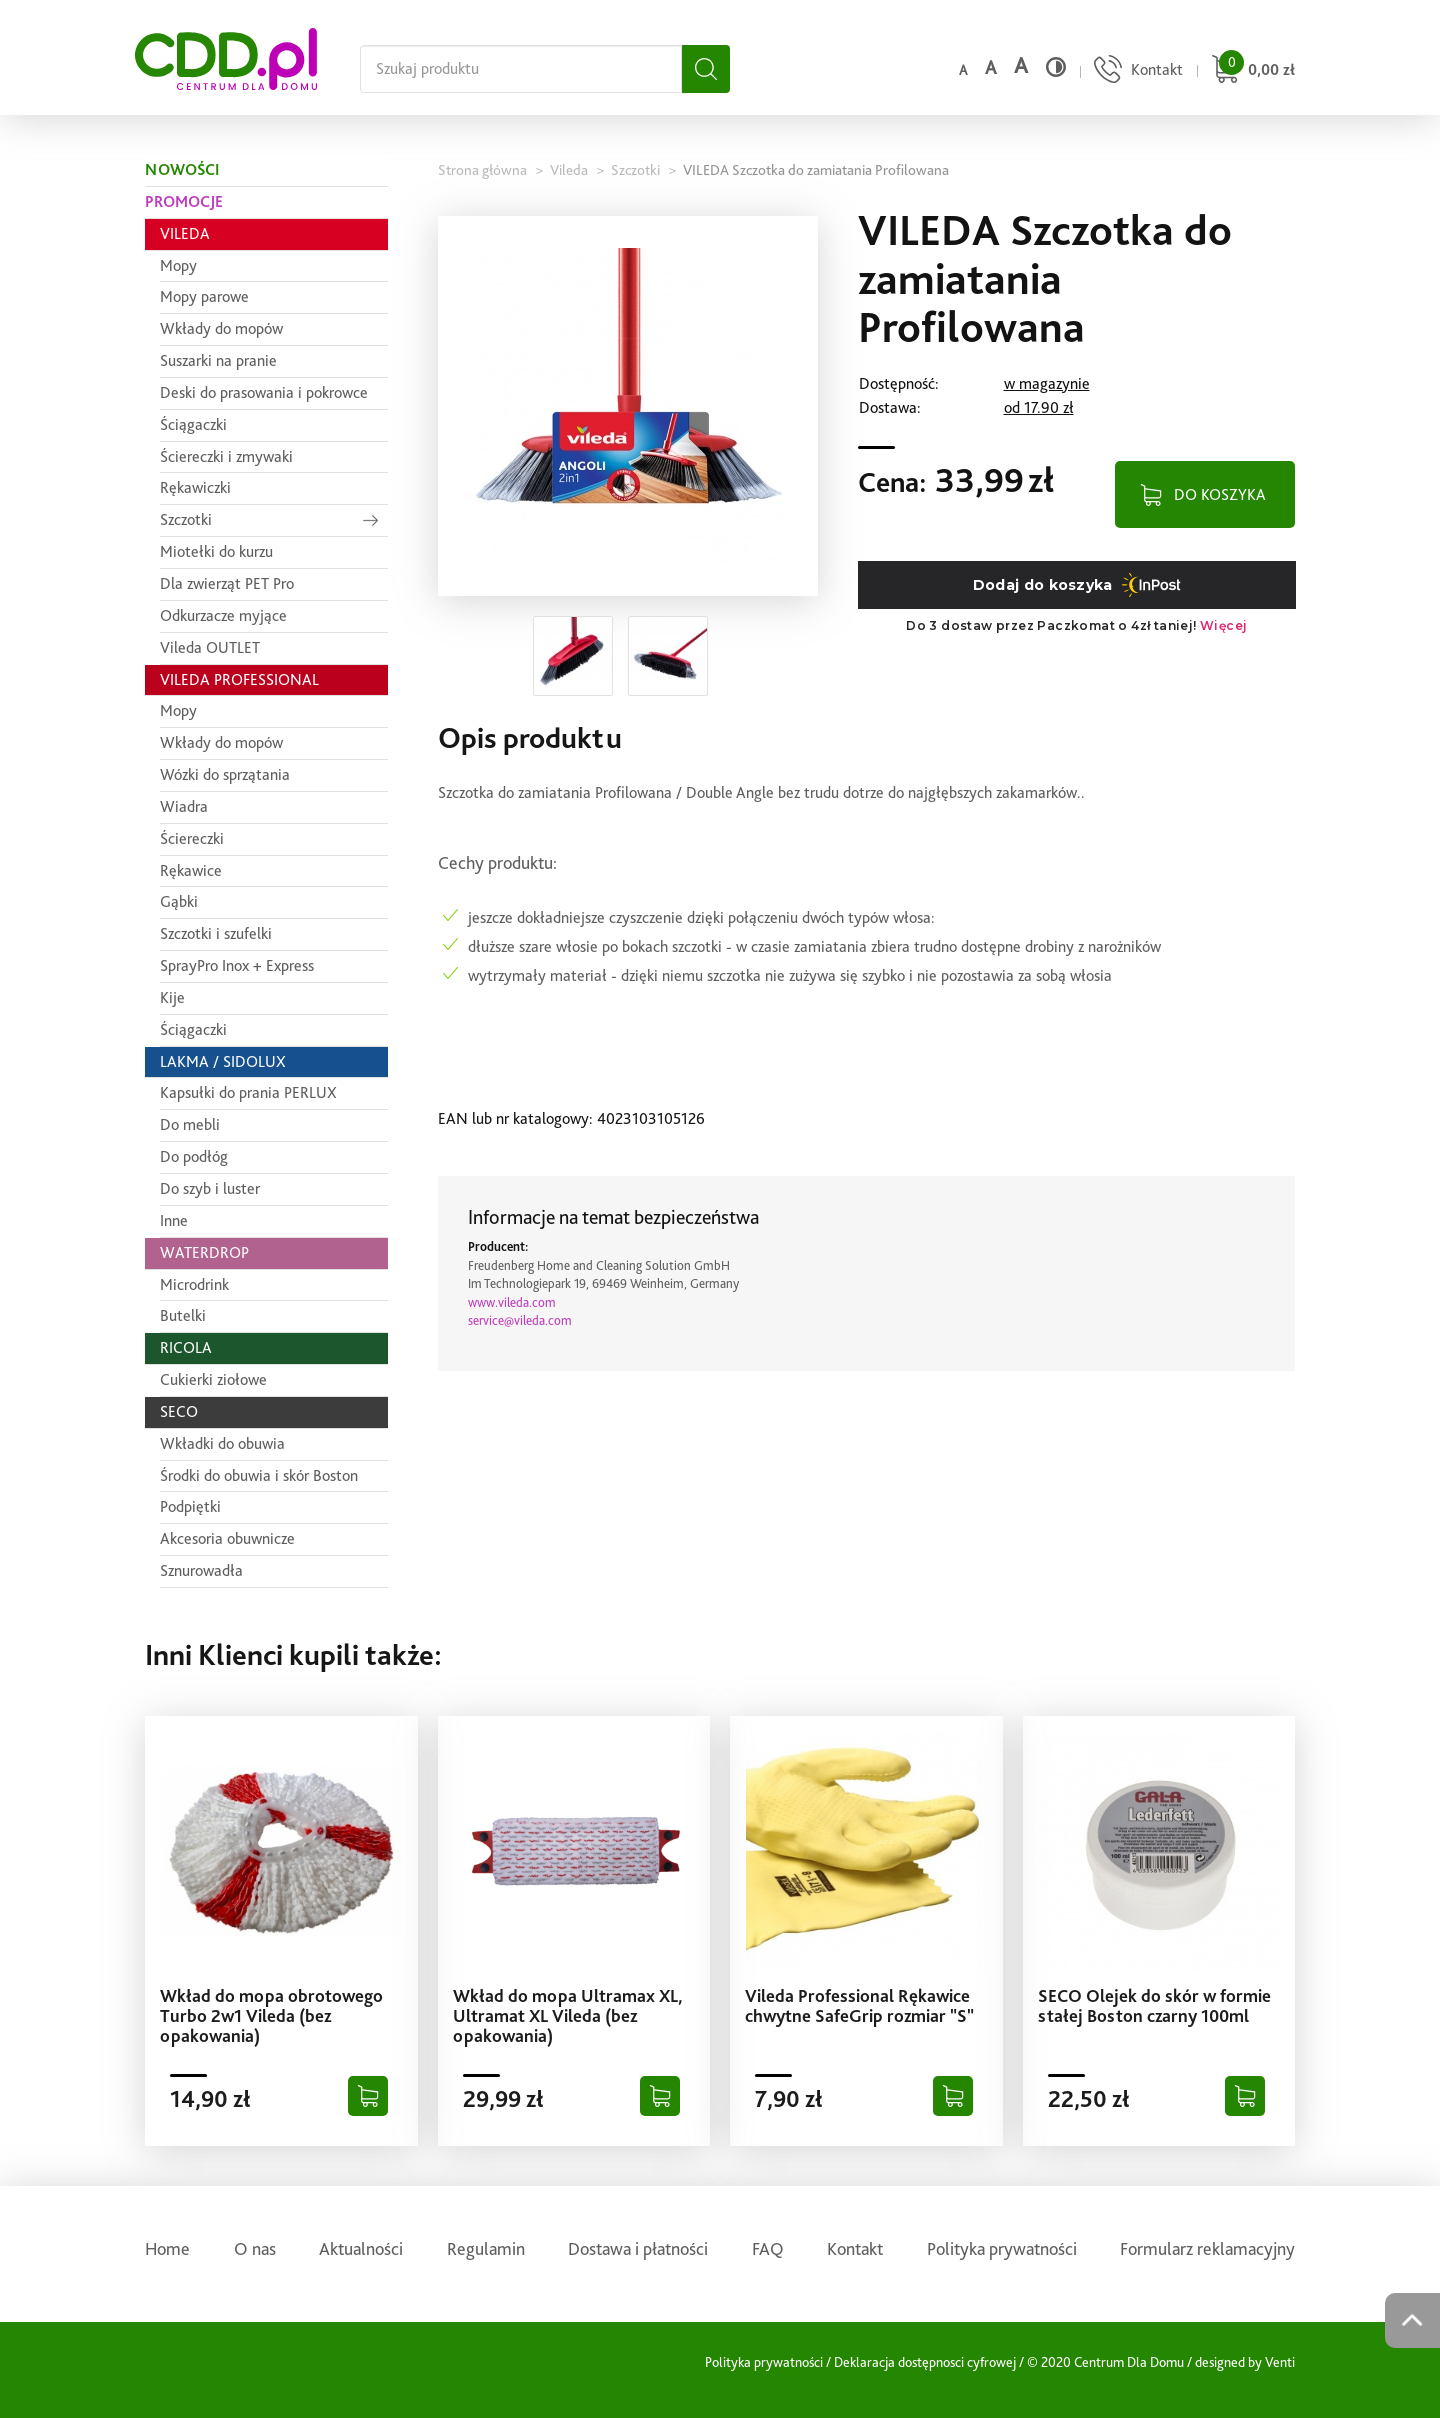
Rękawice (191, 870)
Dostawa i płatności (638, 2248)
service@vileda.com (520, 1320)
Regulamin (486, 2248)
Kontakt (855, 2248)
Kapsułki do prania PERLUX (248, 1092)
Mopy (178, 265)
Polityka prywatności (1002, 2248)
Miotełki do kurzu (216, 551)
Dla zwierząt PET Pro (227, 583)
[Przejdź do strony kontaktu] (1136, 71)
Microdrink (194, 1284)
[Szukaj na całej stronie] (521, 69)
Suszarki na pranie (218, 360)
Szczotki (186, 519)
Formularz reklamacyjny (1207, 2248)
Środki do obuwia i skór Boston (259, 1475)
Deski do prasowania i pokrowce (264, 392)
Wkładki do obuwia (222, 1443)
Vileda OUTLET (210, 647)
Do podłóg (194, 1156)
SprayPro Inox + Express (237, 965)
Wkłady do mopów (221, 328)
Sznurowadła (201, 1570)
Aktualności (361, 2248)
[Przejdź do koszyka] (1250, 71)
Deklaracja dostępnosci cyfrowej (925, 2362)
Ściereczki (192, 838)
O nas (255, 2248)
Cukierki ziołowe (213, 1379)
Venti (1280, 2362)
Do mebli (190, 1124)
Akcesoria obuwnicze (227, 1538)
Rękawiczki (195, 487)
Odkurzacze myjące (223, 615)
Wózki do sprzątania (225, 774)
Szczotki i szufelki (216, 933)
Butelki (183, 1315)
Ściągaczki (193, 424)
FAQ (768, 2248)
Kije (172, 997)
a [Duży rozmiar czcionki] (1021, 65)
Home (167, 2248)
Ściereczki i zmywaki (226, 456)
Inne (174, 1220)
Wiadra (184, 806)
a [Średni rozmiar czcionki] (990, 67)
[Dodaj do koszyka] (368, 2096)
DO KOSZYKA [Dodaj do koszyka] (1220, 494)
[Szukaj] (706, 69)
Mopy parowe (204, 296)
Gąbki (179, 901)
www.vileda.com (512, 1302)
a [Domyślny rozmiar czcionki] (963, 70)
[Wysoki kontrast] (1056, 67)
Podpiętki (190, 1506)
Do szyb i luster (210, 1188)
